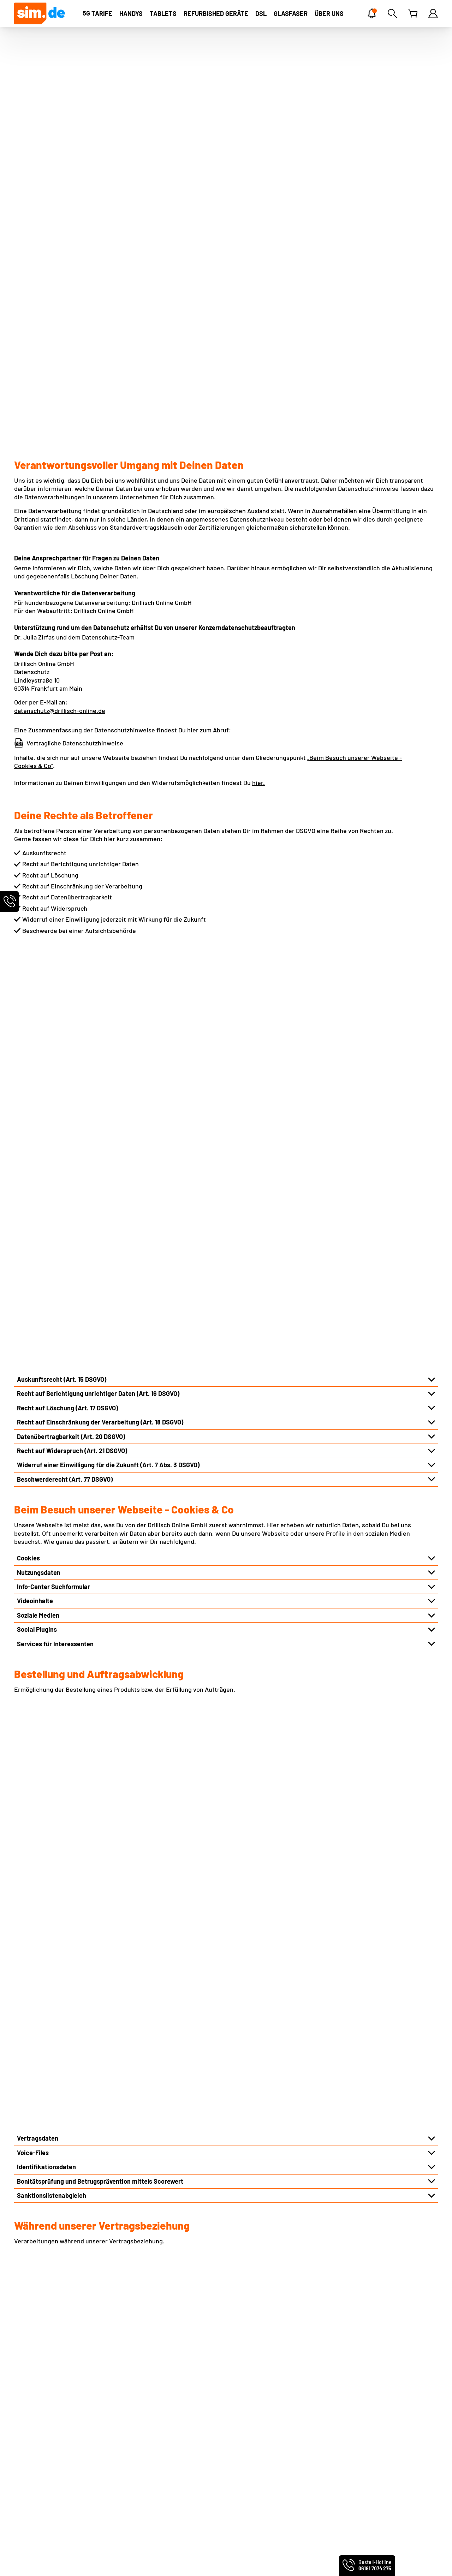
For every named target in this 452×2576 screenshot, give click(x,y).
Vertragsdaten (37, 1206)
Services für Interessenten (55, 1022)
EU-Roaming (140, 2399)
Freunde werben (146, 2444)
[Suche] (392, 12)
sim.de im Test (252, 2467)
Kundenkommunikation (50, 1504)
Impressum (30, 2377)
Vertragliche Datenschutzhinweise (74, 432)
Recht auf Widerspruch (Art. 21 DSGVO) (72, 829)
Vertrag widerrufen (150, 2488)
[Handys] (131, 13)
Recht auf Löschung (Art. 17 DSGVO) (67, 786)
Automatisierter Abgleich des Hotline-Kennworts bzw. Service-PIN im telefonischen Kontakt (148, 1618)
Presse (24, 2444)
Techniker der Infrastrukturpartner (67, 1838)
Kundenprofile (37, 1532)
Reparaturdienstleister (49, 1895)
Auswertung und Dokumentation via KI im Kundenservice (97, 1632)
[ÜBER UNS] (329, 13)
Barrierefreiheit (36, 2488)
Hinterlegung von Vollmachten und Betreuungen (84, 1518)
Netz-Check (139, 2422)
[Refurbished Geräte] (216, 13)
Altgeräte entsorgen (151, 2433)
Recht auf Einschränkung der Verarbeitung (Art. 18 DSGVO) (100, 800)
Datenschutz (31, 2399)
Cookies (28, 936)
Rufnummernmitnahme (156, 2388)
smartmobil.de (63, 2561)
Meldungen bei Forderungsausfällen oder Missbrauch (92, 1547)
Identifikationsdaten (46, 1234)
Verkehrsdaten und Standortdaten (65, 1447)
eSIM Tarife (247, 2377)
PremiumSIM (28, 2561)
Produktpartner (39, 1881)
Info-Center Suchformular (53, 965)
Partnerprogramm (39, 2455)
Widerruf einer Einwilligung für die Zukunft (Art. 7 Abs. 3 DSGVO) (108, 843)
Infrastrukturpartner (46, 1824)
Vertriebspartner (41, 1866)
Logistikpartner (39, 1852)
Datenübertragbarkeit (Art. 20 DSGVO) (71, 815)
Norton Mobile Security (263, 2399)
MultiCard (244, 2388)
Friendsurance (251, 2411)
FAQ (128, 2455)
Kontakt (134, 2377)
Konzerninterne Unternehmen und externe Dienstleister (96, 1938)
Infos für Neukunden (151, 2411)
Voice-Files (33, 1220)
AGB (20, 2388)
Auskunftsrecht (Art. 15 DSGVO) (61, 758)
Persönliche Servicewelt (157, 2466)
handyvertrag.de (102, 2561)
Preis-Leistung (35, 2433)
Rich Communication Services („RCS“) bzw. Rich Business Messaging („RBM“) (126, 1461)
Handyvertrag (359, 2377)
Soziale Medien (38, 994)
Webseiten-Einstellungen (50, 2411)
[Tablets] (163, 13)
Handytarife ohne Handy (374, 2388)
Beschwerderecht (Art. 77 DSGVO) (65, 858)
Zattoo (240, 2422)
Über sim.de (31, 2422)
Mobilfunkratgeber (369, 2408)
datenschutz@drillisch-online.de (59, 400)
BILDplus (243, 2433)
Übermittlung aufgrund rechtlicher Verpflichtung (86, 1924)
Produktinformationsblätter (53, 2477)
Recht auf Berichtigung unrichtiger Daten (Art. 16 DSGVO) (98, 772)
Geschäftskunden (39, 2466)
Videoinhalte (35, 979)
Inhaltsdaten (35, 1490)
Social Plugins (37, 1008)
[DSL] (261, 13)
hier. (258, 472)
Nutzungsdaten (38, 951)
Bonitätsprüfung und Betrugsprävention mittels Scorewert (100, 1249)
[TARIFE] (97, 13)
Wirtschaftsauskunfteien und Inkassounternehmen (90, 1910)
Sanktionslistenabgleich (51, 1263)
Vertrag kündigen (147, 2477)
